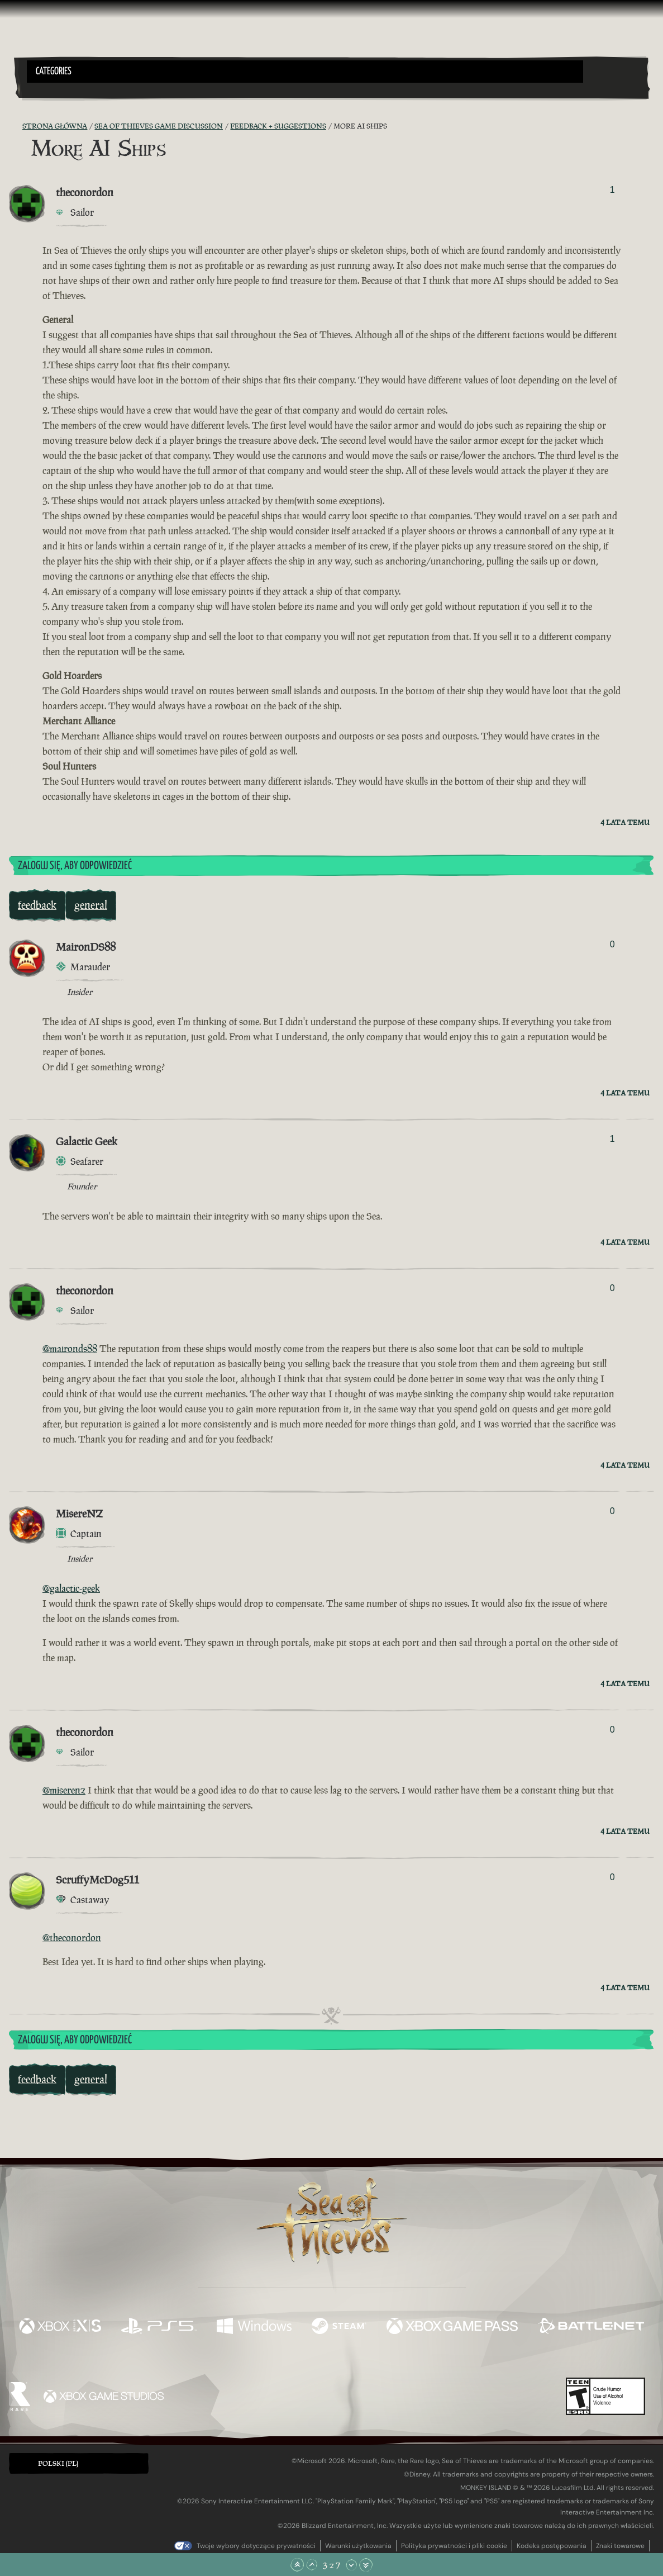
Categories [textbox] (53, 72)
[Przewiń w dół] (351, 2564)
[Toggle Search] (51, 89)
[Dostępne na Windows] (254, 2327)
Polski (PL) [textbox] (58, 2463)
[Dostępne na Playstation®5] (159, 2327)
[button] (305, 71)
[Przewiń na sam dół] (366, 2565)
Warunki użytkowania (358, 2545)
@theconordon (71, 1938)
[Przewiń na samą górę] (297, 2565)
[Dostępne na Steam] (339, 2327)
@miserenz (63, 1790)
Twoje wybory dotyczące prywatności (256, 2545)
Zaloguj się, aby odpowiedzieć (75, 866)
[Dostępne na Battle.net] (591, 2327)
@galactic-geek (71, 1588)
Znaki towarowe (620, 2545)
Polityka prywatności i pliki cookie (454, 2545)
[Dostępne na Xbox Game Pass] (452, 2327)
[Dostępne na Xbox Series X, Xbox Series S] (60, 2327)
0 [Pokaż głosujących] (612, 944)
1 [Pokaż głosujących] (612, 189)
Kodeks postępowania (551, 2545)
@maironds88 (69, 1348)
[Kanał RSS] (15, 126)
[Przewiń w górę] (311, 2564)
